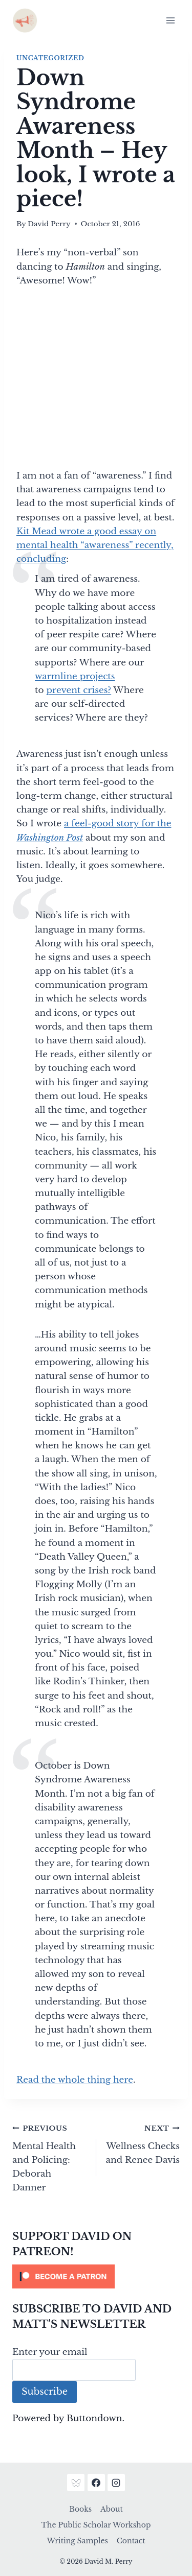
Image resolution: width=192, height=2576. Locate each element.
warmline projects (75, 676)
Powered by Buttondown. (68, 2418)
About (111, 2509)
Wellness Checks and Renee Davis (142, 2143)
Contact (131, 2540)
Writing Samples (77, 2540)
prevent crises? (78, 690)
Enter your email (50, 2352)
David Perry (49, 224)
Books (80, 2509)
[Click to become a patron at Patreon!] (96, 2276)
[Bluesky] (75, 2482)
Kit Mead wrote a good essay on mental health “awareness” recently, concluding (95, 545)
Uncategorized (50, 58)
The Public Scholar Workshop (96, 2525)
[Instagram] (116, 2482)
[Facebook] (96, 2482)
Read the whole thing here (74, 2079)
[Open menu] (170, 20)
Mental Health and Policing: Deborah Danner (50, 2157)
